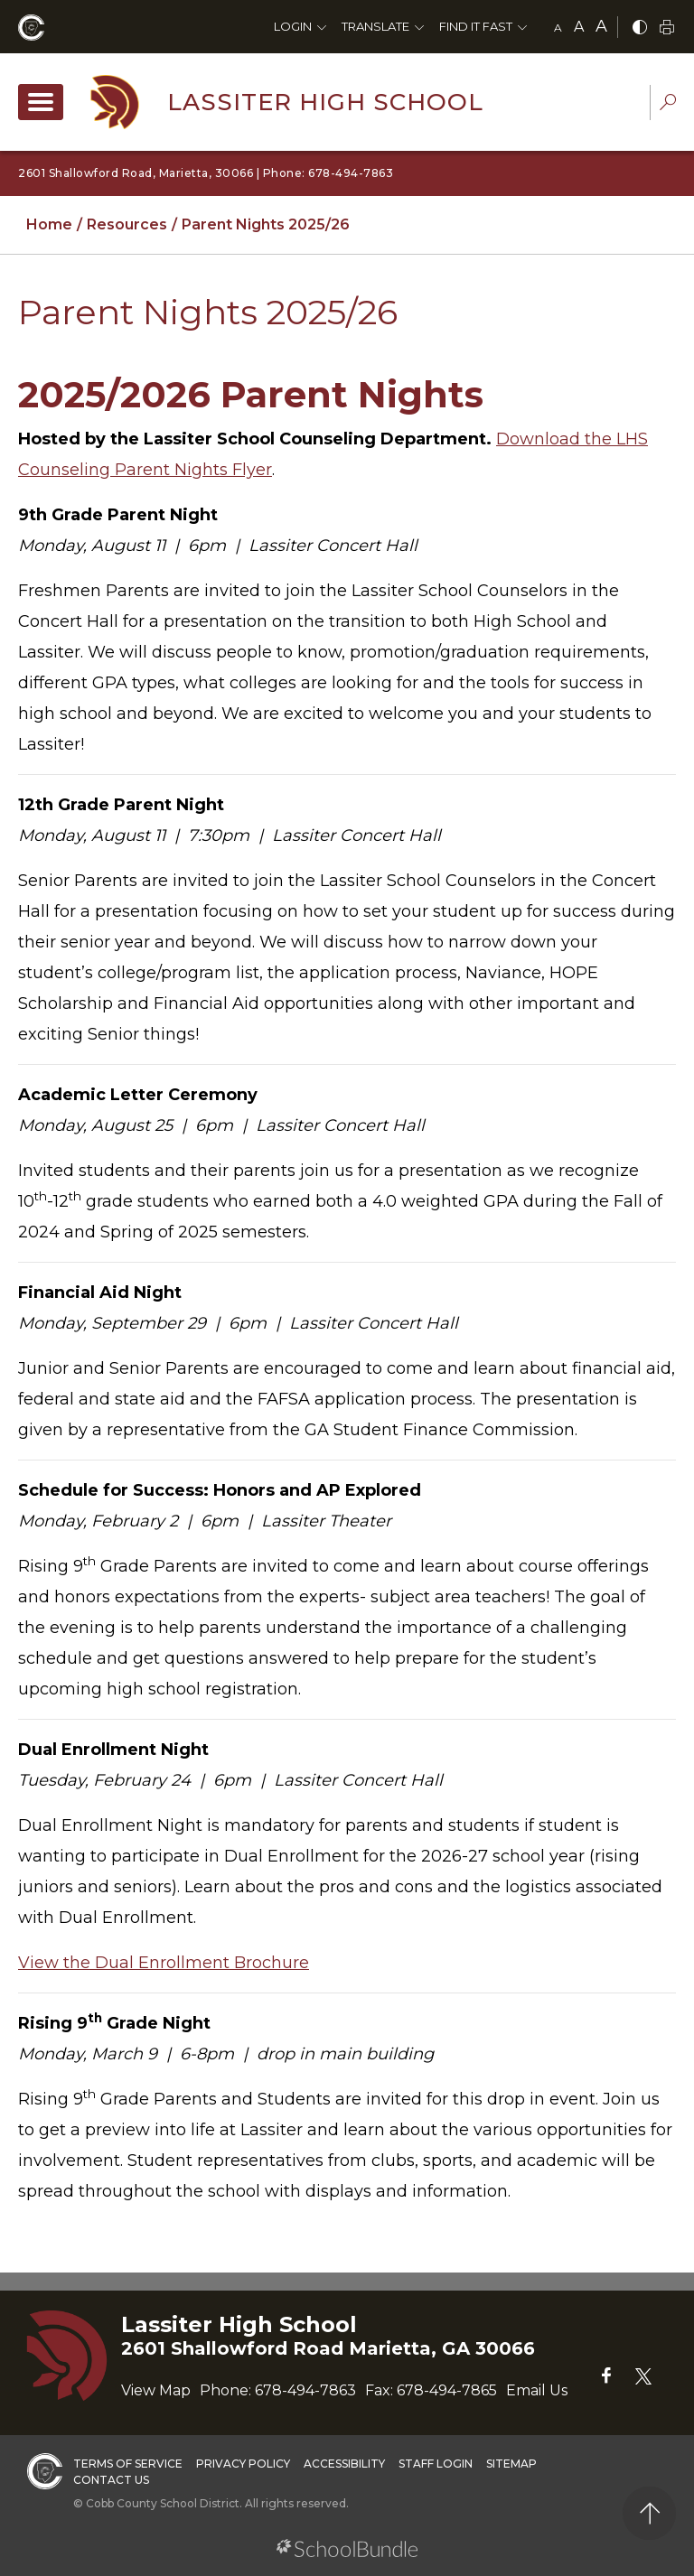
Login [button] (293, 26)
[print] (667, 28)
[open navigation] (40, 102)
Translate (375, 26)
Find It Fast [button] (475, 26)
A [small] (558, 27)
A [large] (601, 26)
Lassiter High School (325, 102)
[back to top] (649, 2513)
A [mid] (579, 26)
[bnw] (640, 28)
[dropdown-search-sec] (668, 104)
